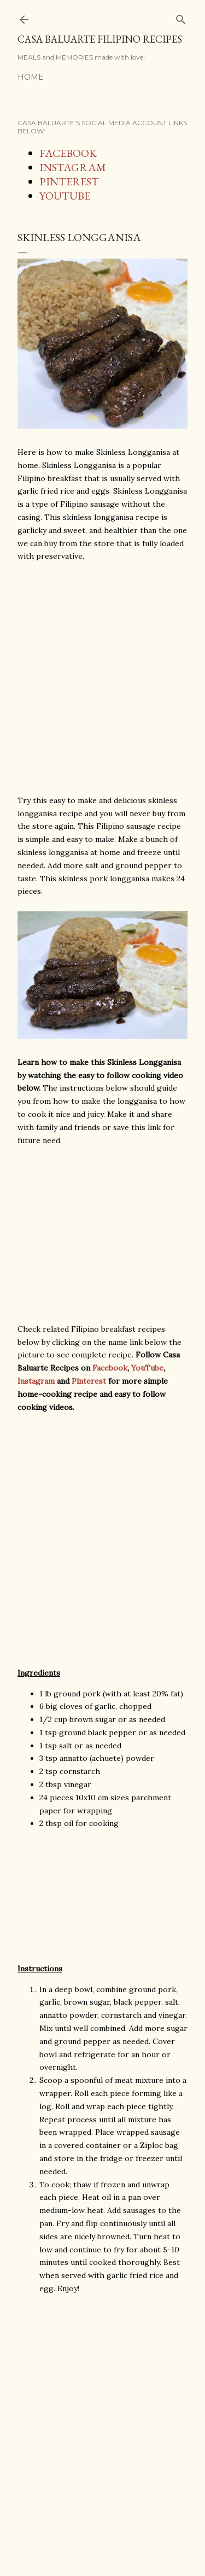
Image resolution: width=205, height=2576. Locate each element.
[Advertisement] (102, 678)
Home (30, 77)
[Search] (181, 17)
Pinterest (89, 1381)
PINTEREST (69, 181)
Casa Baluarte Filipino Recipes (99, 39)
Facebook (109, 1368)
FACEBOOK (68, 153)
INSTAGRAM (72, 167)
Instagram (36, 1381)
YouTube (147, 1368)
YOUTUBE (64, 196)
